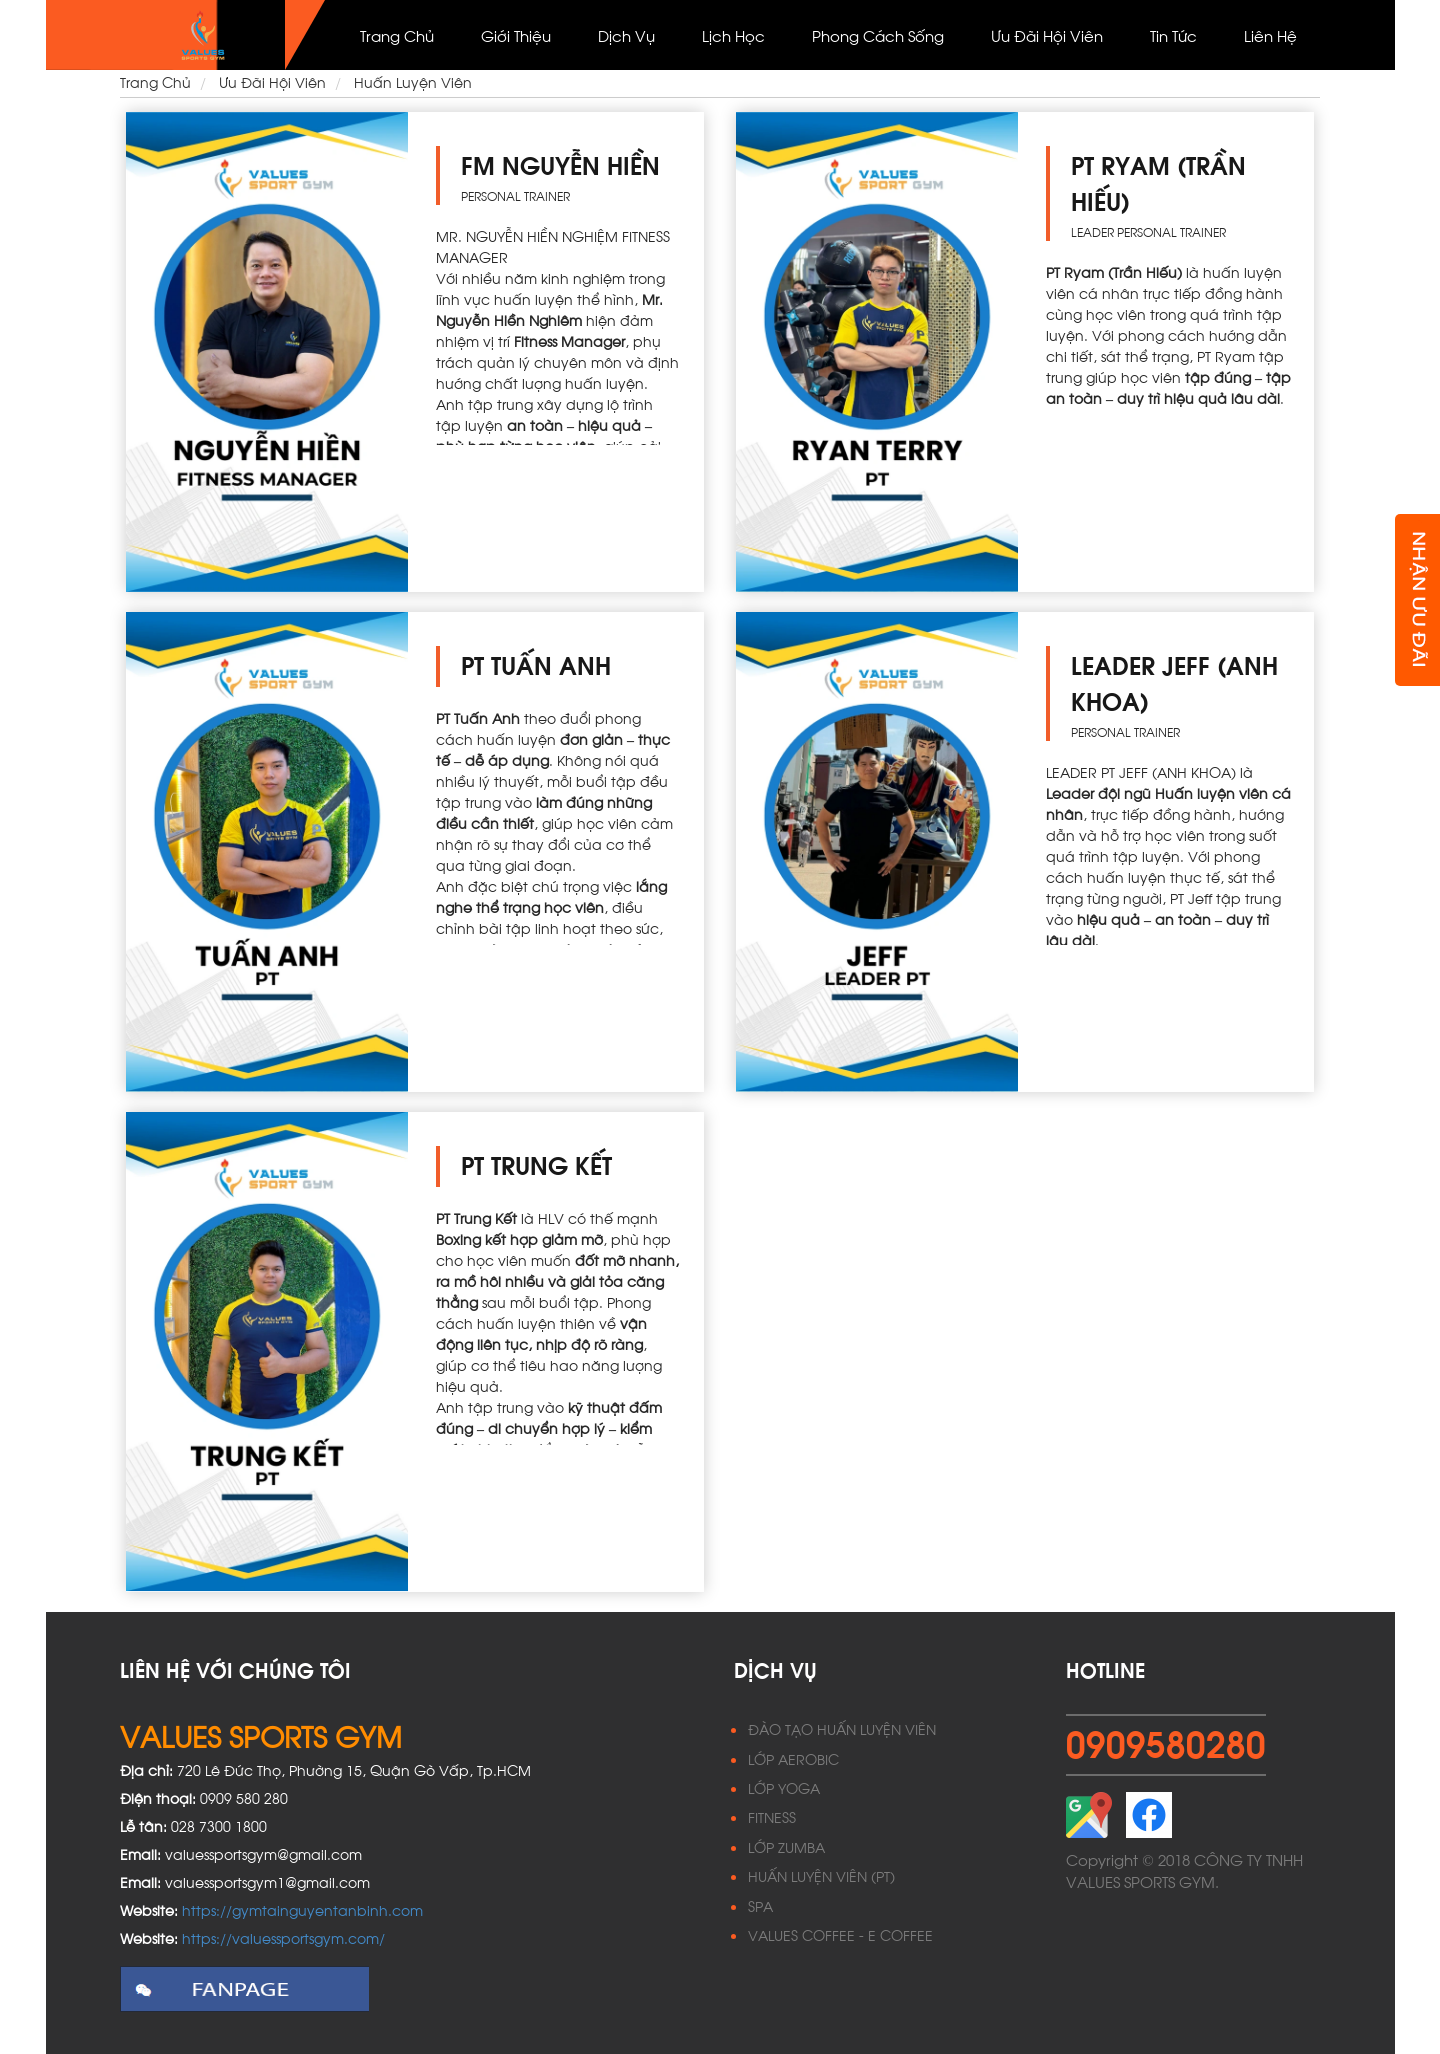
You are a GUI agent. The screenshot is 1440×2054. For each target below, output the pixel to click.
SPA (760, 1905)
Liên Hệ (1270, 34)
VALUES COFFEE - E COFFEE (840, 1934)
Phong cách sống (878, 34)
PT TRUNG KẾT (536, 1163)
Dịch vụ (626, 34)
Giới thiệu (516, 34)
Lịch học (733, 34)
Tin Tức (1173, 34)
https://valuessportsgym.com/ (283, 1937)
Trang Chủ (397, 34)
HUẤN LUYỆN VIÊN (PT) (821, 1875)
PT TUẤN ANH (536, 663)
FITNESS (772, 1816)
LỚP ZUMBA (786, 1846)
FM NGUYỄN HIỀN (560, 163)
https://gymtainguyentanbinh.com (302, 1909)
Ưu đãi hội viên (1047, 34)
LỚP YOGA (784, 1787)
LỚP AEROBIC (793, 1758)
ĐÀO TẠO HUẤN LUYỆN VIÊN (842, 1728)
